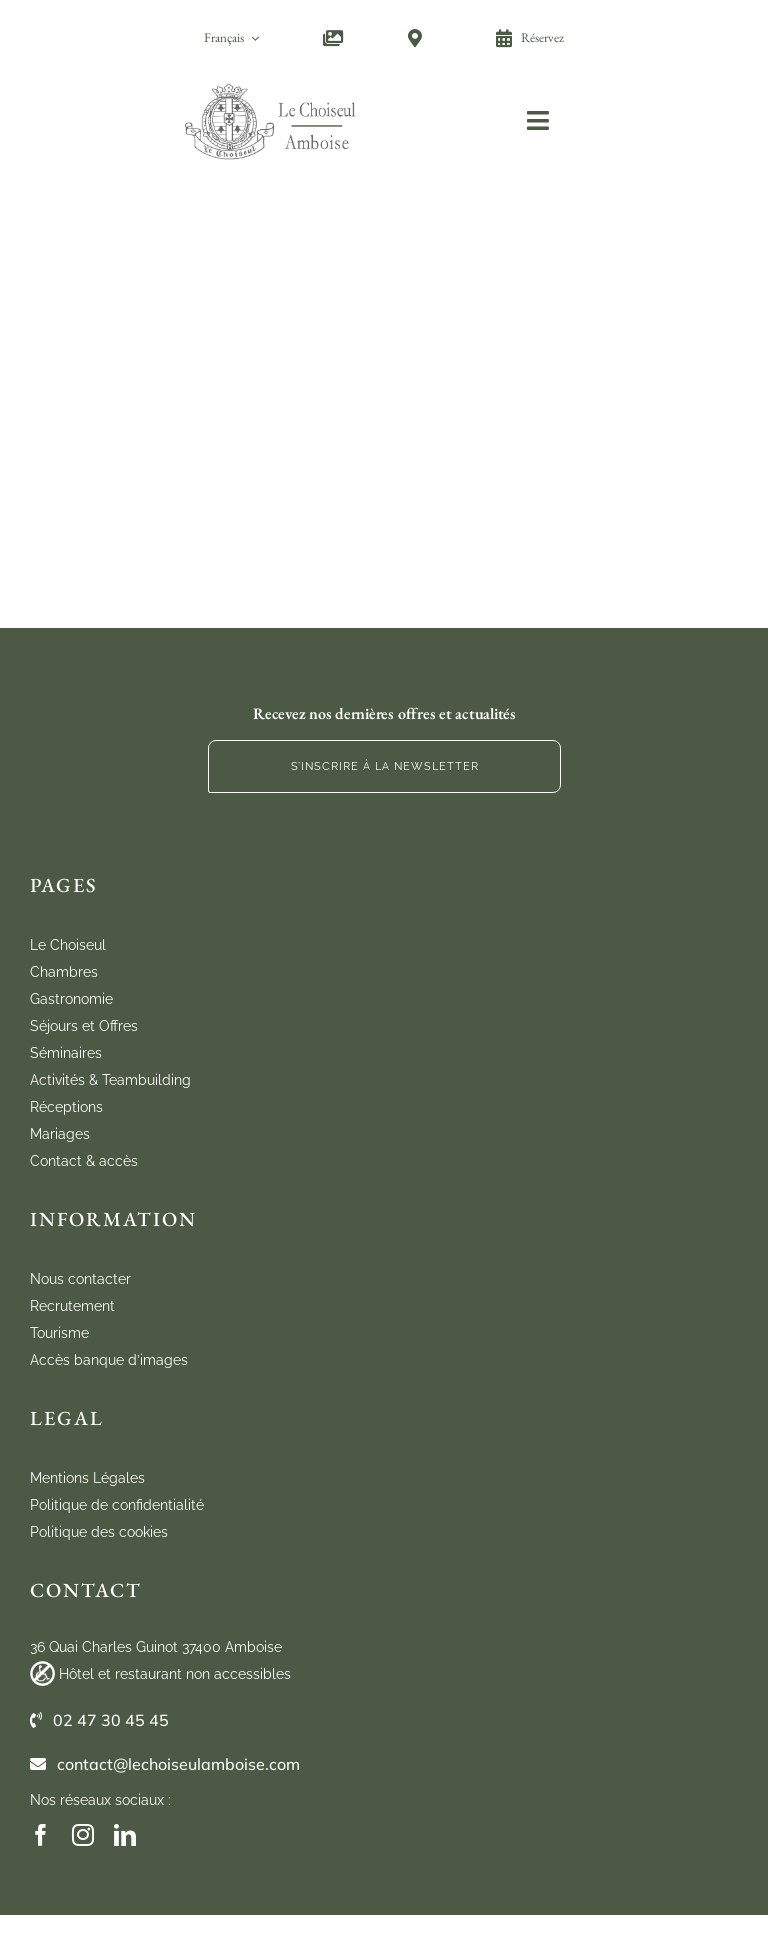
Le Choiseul (68, 945)
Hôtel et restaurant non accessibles (175, 1674)
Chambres (64, 972)
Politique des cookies (99, 1532)
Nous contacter (80, 1279)
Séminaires (66, 1053)
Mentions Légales (87, 1478)
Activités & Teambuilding (110, 1080)
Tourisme (59, 1333)
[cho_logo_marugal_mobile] (271, 82)
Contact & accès (84, 1161)
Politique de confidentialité (117, 1505)
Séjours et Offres (84, 1026)
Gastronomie (71, 999)
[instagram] (83, 1835)
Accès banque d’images (109, 1360)
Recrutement (72, 1306)
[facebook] (41, 1835)
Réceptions (66, 1107)
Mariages (60, 1134)
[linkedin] (125, 1835)
